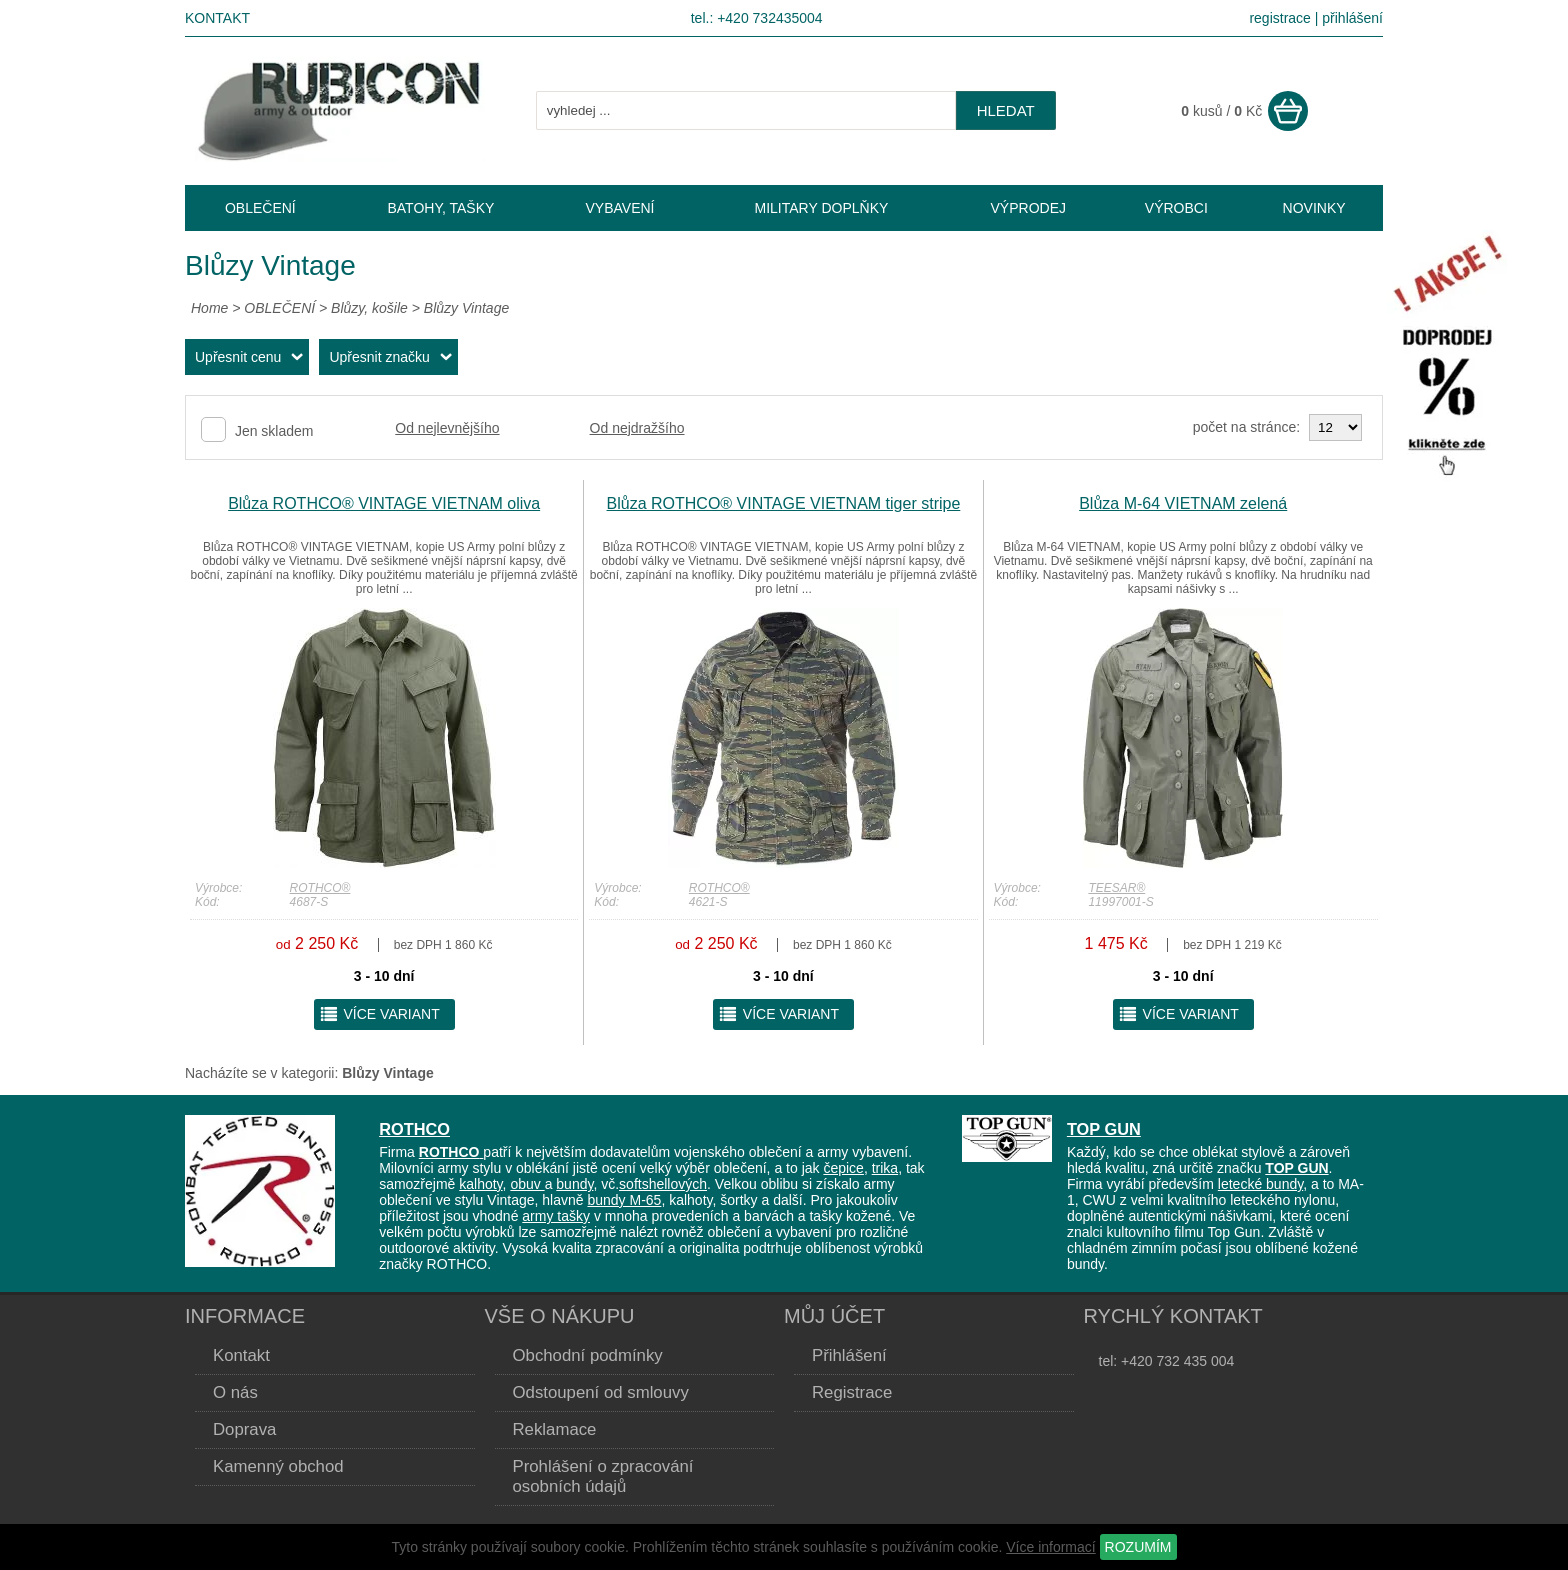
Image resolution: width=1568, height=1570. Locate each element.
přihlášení (1352, 18)
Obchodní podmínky (588, 1355)
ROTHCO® (320, 888)
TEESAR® (1116, 888)
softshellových (663, 1184)
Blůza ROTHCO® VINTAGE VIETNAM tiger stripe (784, 503)
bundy (574, 1184)
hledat (1006, 110)
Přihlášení (849, 1355)
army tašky (556, 1216)
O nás (235, 1392)
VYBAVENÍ (619, 208)
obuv (527, 1184)
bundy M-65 (624, 1200)
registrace (1279, 18)
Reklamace (555, 1429)
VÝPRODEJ (1028, 208)
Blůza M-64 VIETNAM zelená (1183, 503)
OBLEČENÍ (281, 308)
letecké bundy (1260, 1184)
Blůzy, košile (369, 308)
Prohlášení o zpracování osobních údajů (603, 1476)
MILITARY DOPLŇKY (822, 208)
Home (209, 308)
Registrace (852, 1392)
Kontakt (217, 18)
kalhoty (480, 1184)
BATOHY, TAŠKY (440, 208)
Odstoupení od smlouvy (601, 1392)
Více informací (1050, 1547)
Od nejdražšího (637, 428)
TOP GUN (1104, 1129)
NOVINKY (1314, 208)
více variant (379, 1014)
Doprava (244, 1429)
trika (885, 1168)
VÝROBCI (1176, 208)
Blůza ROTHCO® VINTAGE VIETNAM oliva (384, 503)
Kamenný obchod (278, 1466)
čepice (843, 1168)
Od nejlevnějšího (447, 428)
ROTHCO (414, 1129)
